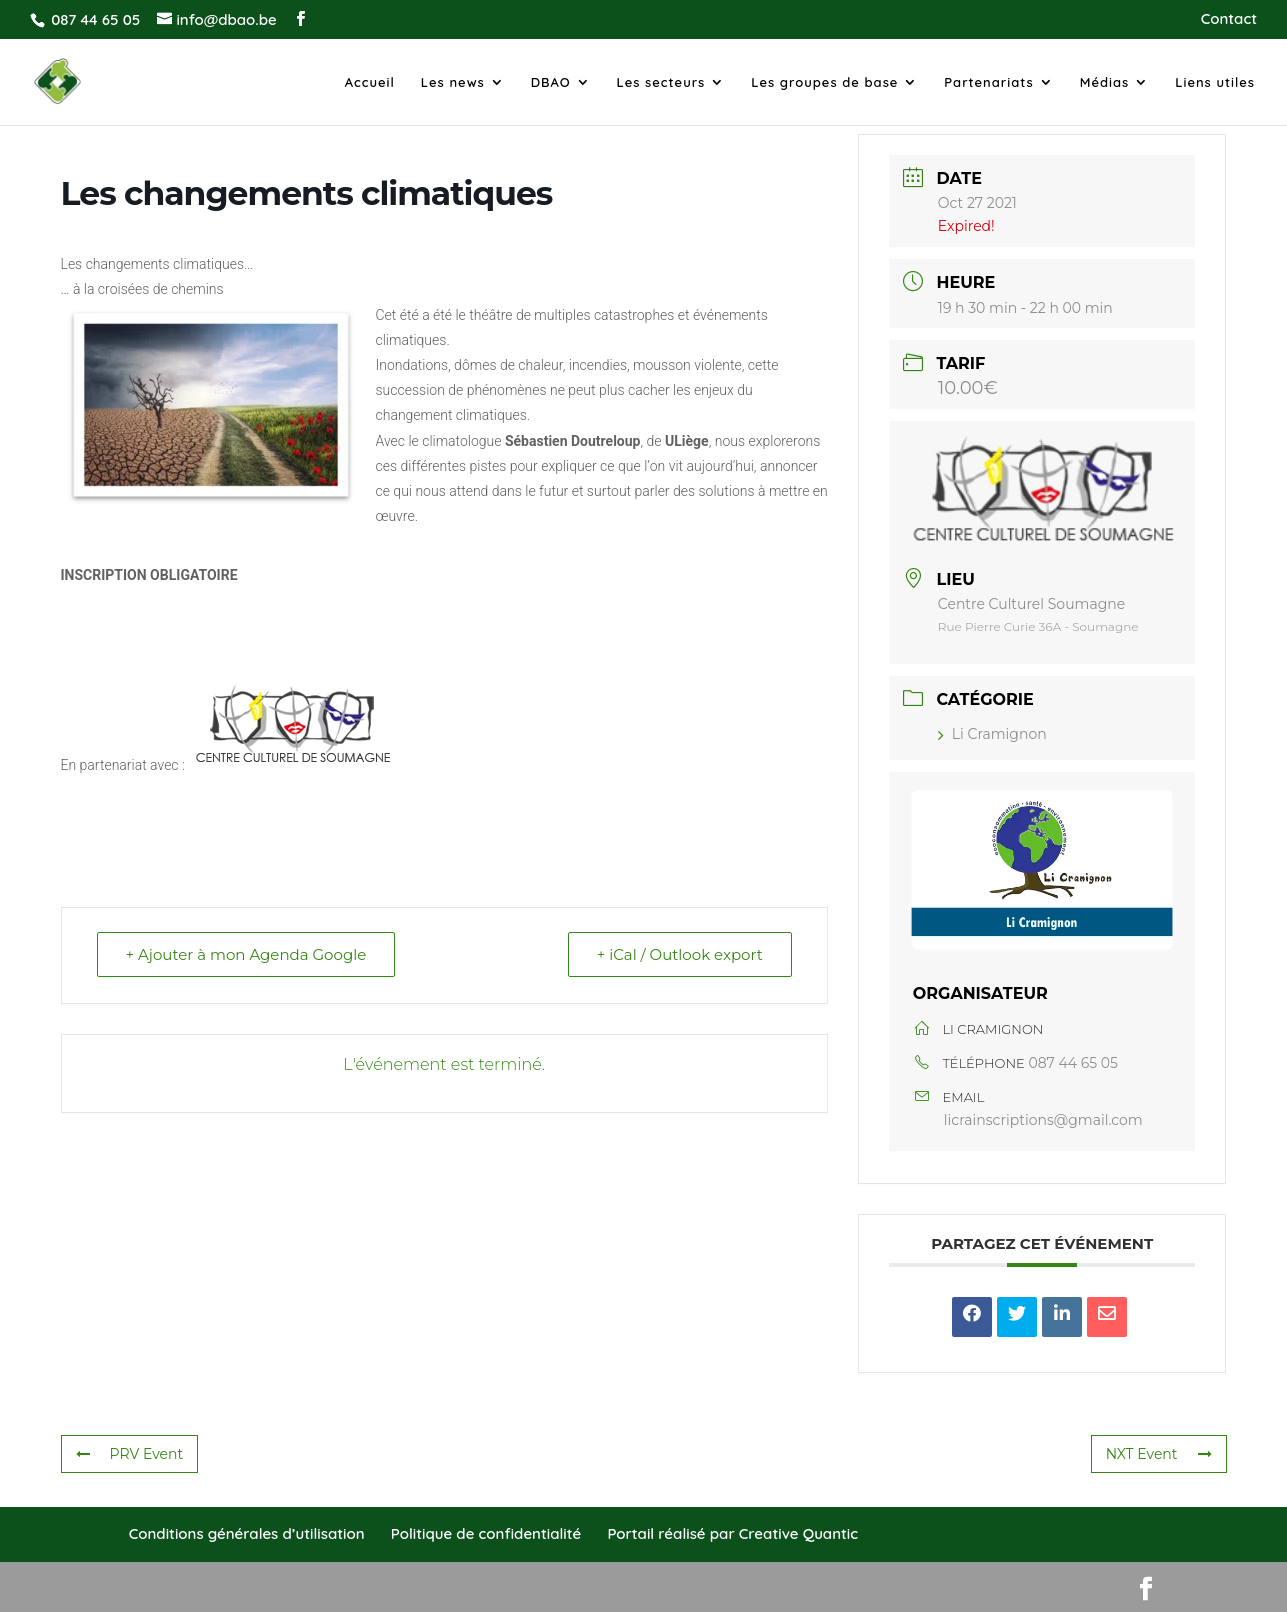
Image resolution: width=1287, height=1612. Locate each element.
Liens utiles (1215, 82)
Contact (1229, 19)
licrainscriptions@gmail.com (1043, 1120)
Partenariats (989, 82)
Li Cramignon (992, 734)
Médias (1105, 82)
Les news (453, 82)
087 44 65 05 (1073, 1063)
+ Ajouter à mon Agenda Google (246, 954)
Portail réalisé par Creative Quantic (732, 1533)
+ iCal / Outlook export (680, 954)
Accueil (370, 82)
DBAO (551, 82)
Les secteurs (661, 82)
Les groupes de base (824, 82)
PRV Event (130, 1454)
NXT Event (1159, 1454)
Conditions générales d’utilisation (247, 1533)
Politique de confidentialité (486, 1533)
